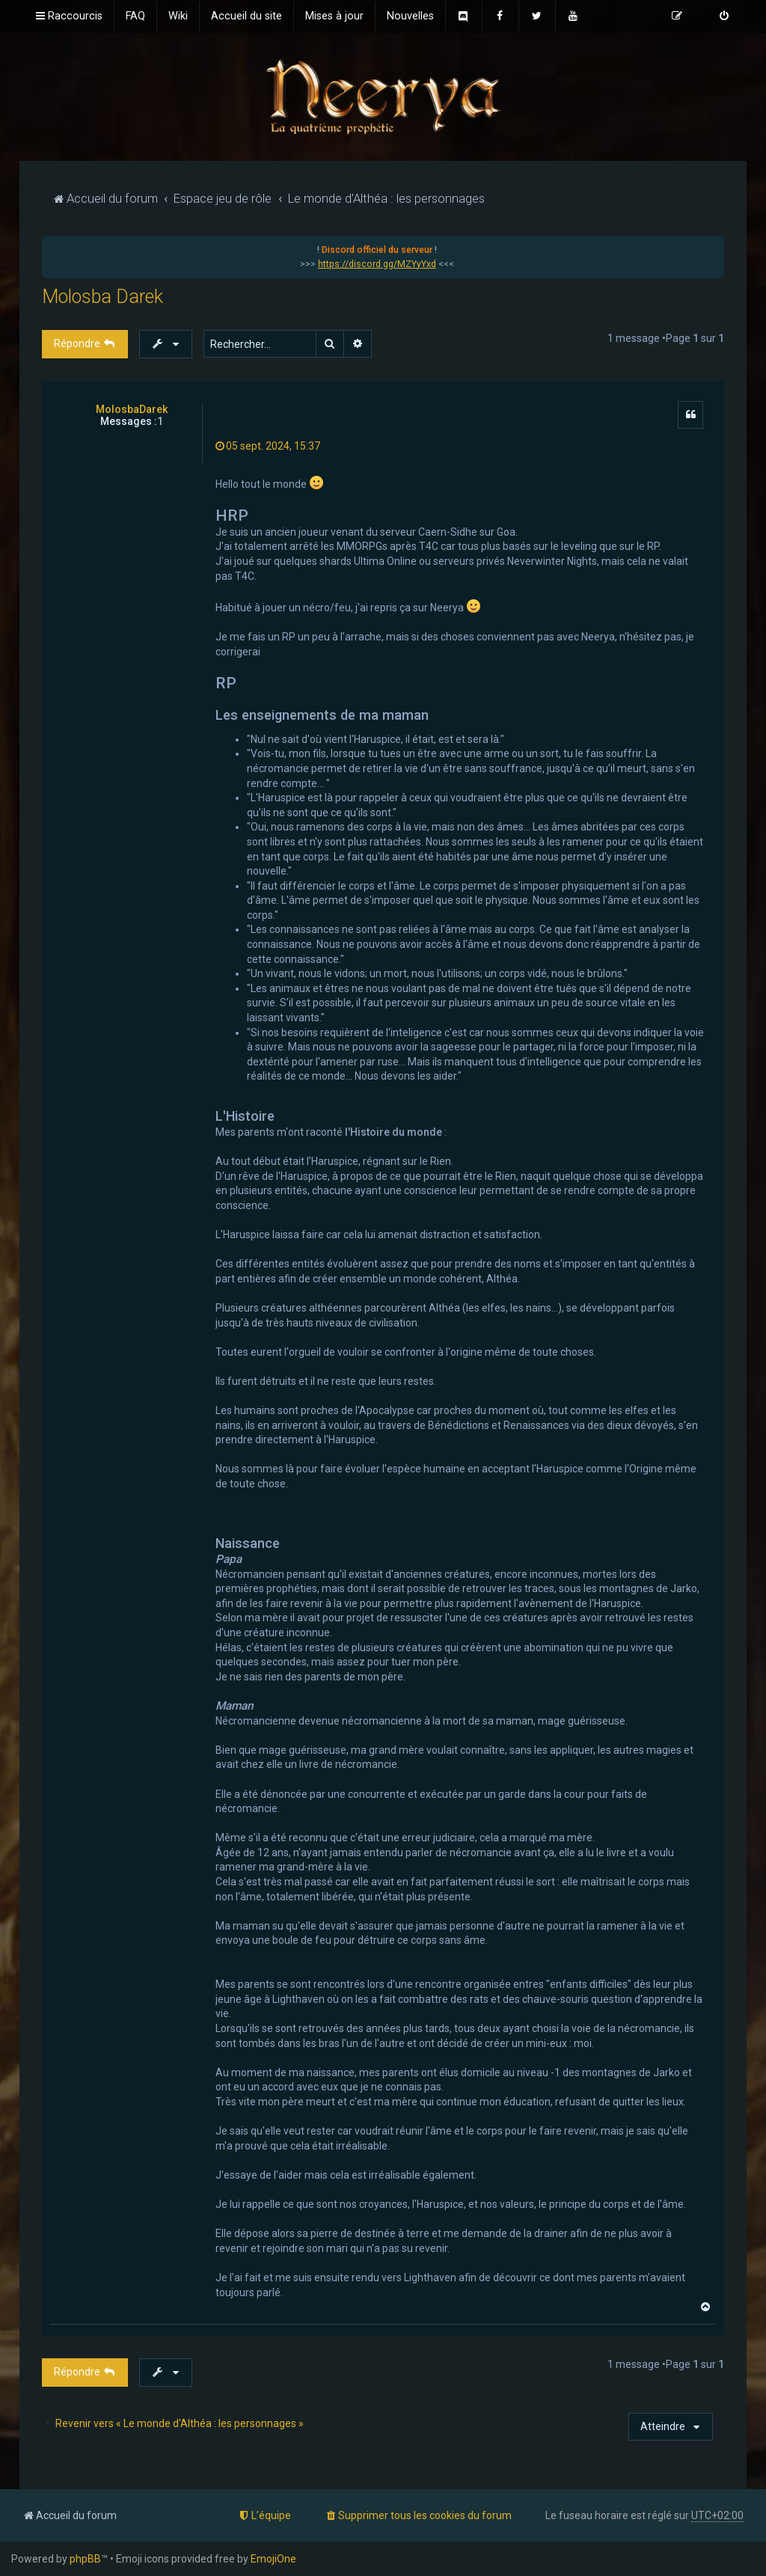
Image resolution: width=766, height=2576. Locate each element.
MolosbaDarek (132, 409)
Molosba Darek (102, 297)
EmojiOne (273, 2559)
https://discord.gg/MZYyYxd (377, 264)
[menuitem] (135, 16)
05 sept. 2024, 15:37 (267, 446)
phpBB (85, 2559)
